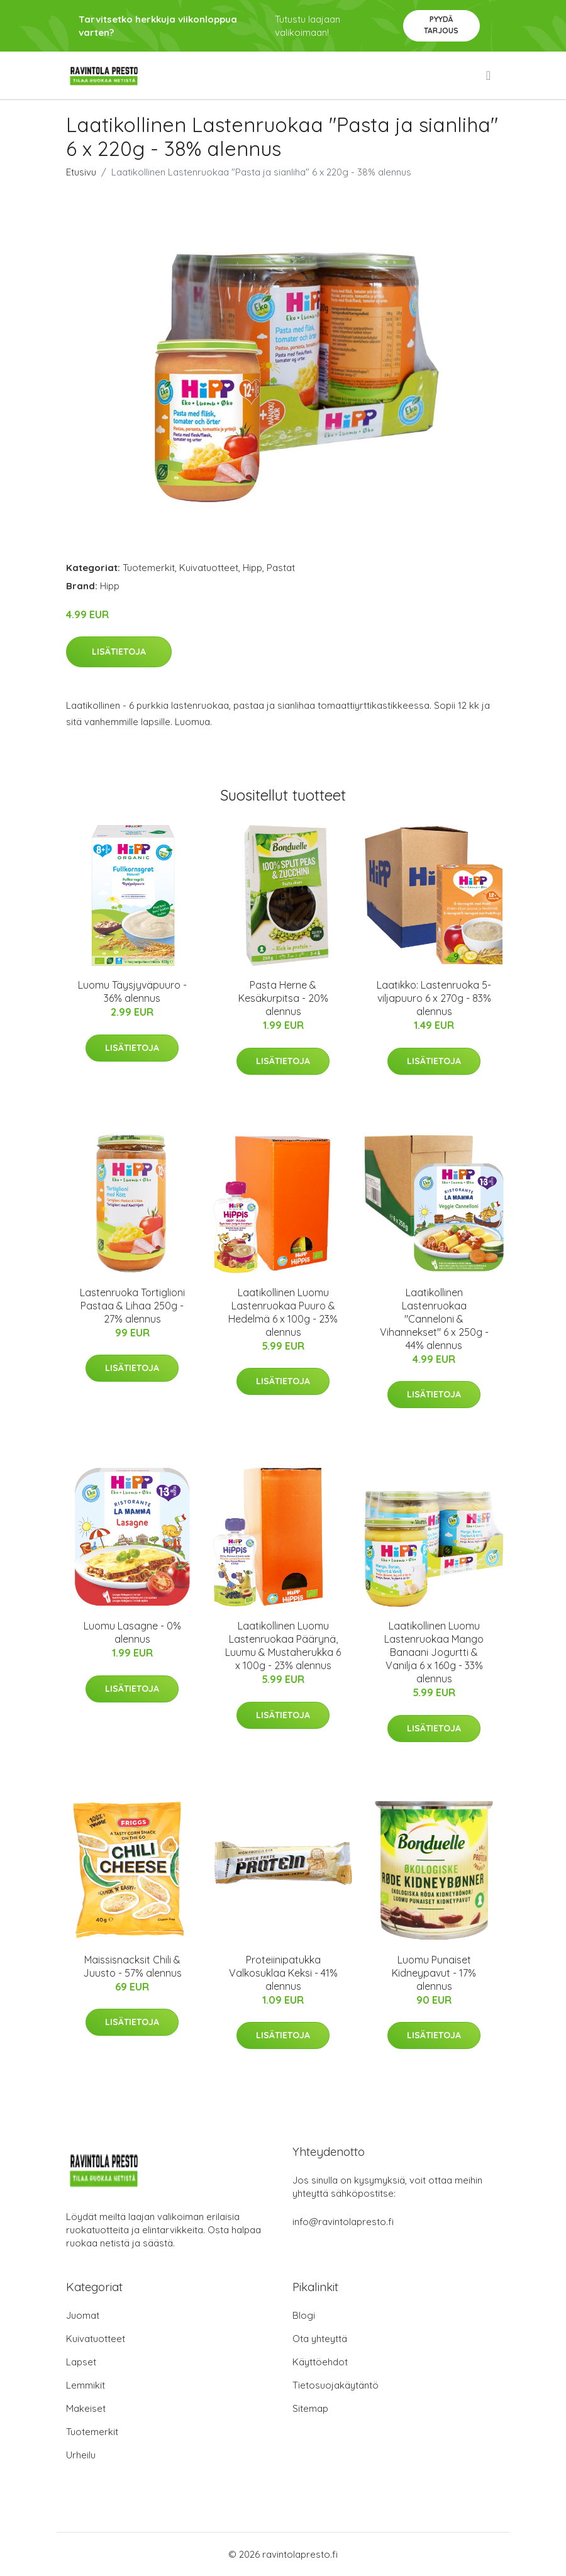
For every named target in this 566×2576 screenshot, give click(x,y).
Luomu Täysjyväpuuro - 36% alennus (132, 991)
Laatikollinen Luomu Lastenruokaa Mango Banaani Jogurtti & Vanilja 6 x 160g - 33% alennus (434, 1652)
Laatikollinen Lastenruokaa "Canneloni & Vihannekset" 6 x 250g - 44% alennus (434, 1319)
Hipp (252, 568)
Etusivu (81, 172)
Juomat (82, 2315)
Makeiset (86, 2408)
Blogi (303, 2315)
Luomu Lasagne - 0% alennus (132, 1632)
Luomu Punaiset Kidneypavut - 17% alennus (434, 1972)
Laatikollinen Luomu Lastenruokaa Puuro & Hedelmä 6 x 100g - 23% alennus (283, 1312)
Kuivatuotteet (208, 568)
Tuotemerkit (149, 568)
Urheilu (81, 2455)
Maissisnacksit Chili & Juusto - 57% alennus (132, 1966)
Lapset (81, 2362)
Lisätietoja (119, 651)
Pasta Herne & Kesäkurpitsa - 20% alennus (283, 998)
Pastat (281, 568)
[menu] (489, 75)
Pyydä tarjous (441, 24)
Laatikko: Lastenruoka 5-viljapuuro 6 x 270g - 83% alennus (434, 998)
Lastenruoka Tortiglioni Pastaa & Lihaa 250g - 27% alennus (132, 1305)
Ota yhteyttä (319, 2339)
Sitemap (310, 2408)
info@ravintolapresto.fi (343, 2222)
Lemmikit (85, 2385)
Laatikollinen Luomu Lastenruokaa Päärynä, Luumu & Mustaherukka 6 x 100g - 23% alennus (283, 1645)
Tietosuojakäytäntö (335, 2385)
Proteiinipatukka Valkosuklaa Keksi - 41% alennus (283, 1972)
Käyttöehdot (320, 2362)
